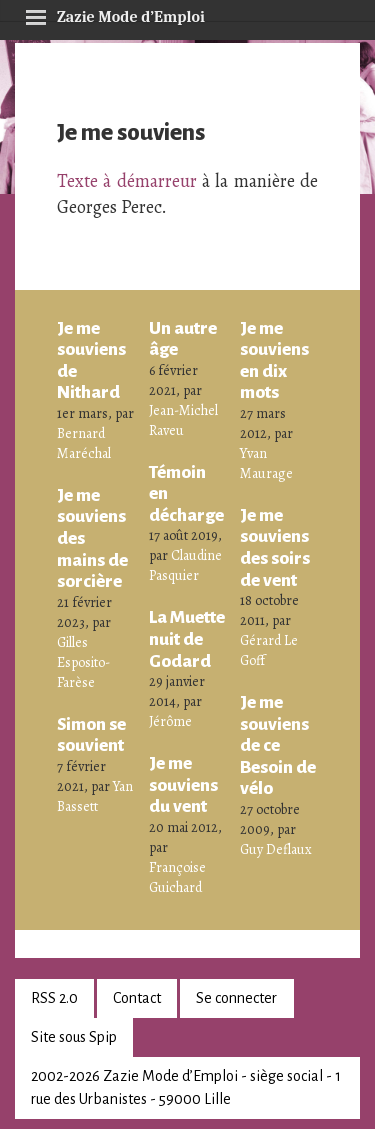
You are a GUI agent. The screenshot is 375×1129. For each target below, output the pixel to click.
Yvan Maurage (266, 463)
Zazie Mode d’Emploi (115, 14)
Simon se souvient (91, 735)
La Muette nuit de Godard (187, 638)
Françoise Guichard (177, 877)
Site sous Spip (74, 1037)
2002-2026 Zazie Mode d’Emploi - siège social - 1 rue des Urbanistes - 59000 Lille (186, 1087)
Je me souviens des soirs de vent (275, 547)
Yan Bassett (95, 796)
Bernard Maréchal (84, 443)
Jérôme (170, 721)
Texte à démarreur (127, 181)
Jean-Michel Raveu (183, 420)
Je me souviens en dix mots (274, 360)
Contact (137, 998)
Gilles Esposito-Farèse (83, 662)
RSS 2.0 (54, 998)
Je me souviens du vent (183, 784)
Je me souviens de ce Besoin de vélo (278, 745)
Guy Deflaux (276, 849)
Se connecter (236, 998)
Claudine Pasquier (185, 565)
